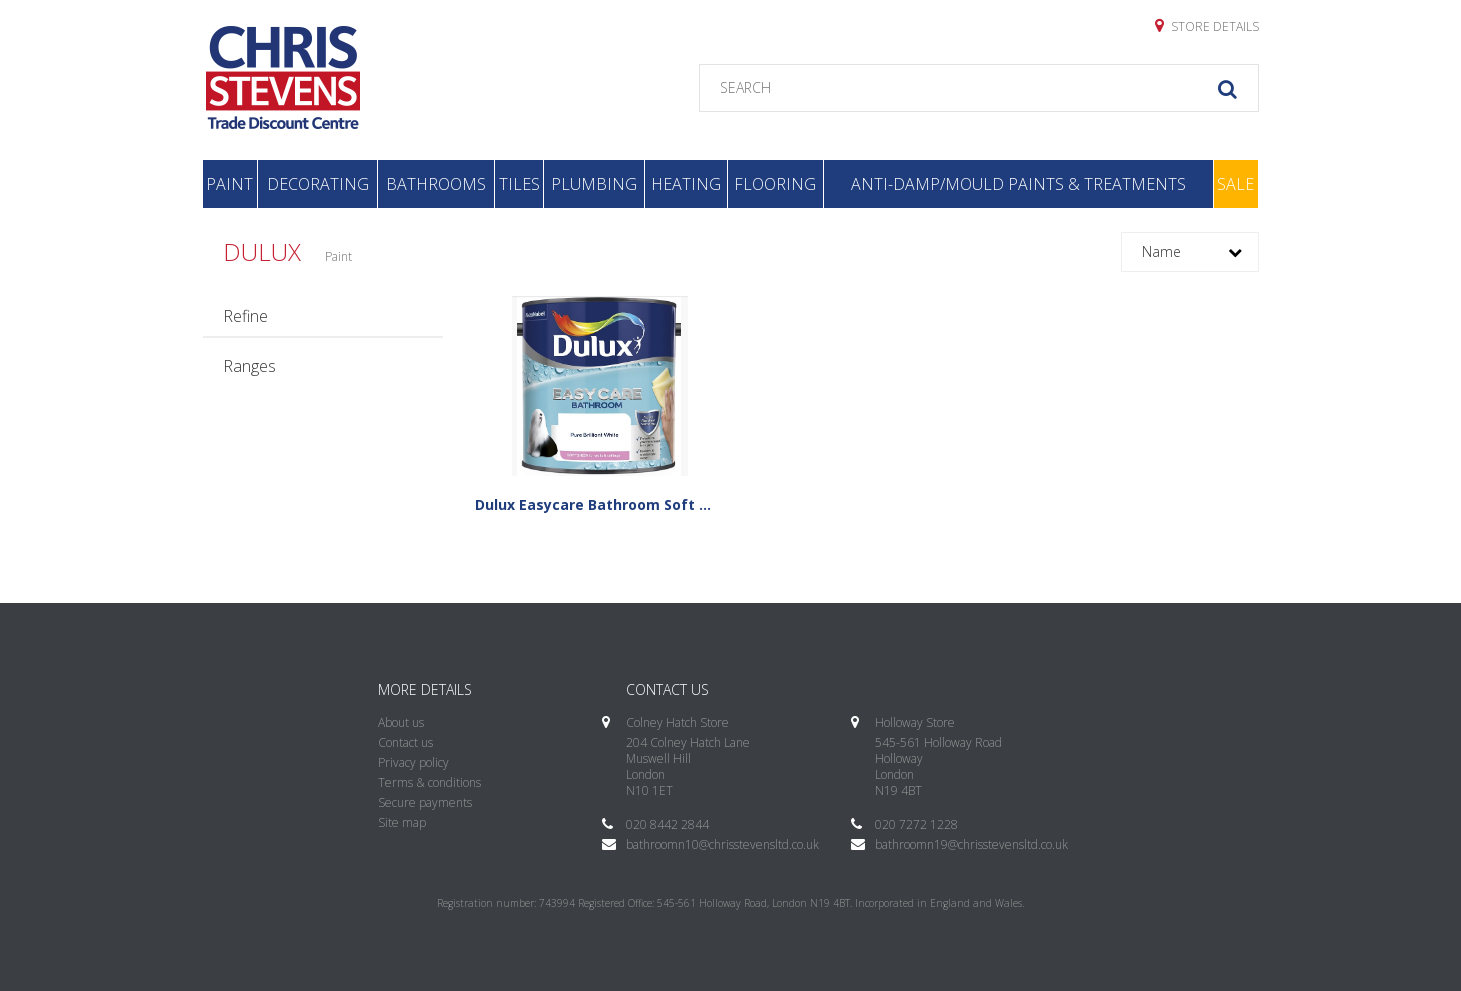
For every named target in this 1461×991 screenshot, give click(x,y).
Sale (1235, 184)
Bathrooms (436, 184)
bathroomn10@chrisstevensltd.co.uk (722, 844)
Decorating (318, 184)
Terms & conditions (429, 782)
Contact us (405, 742)
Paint (229, 184)
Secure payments (425, 802)
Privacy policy (413, 762)
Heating (686, 184)
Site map (402, 822)
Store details (1207, 26)
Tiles (519, 184)
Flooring (775, 184)
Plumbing (594, 184)
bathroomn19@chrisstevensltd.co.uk (971, 844)
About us (401, 722)
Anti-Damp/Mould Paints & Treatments (1018, 184)
